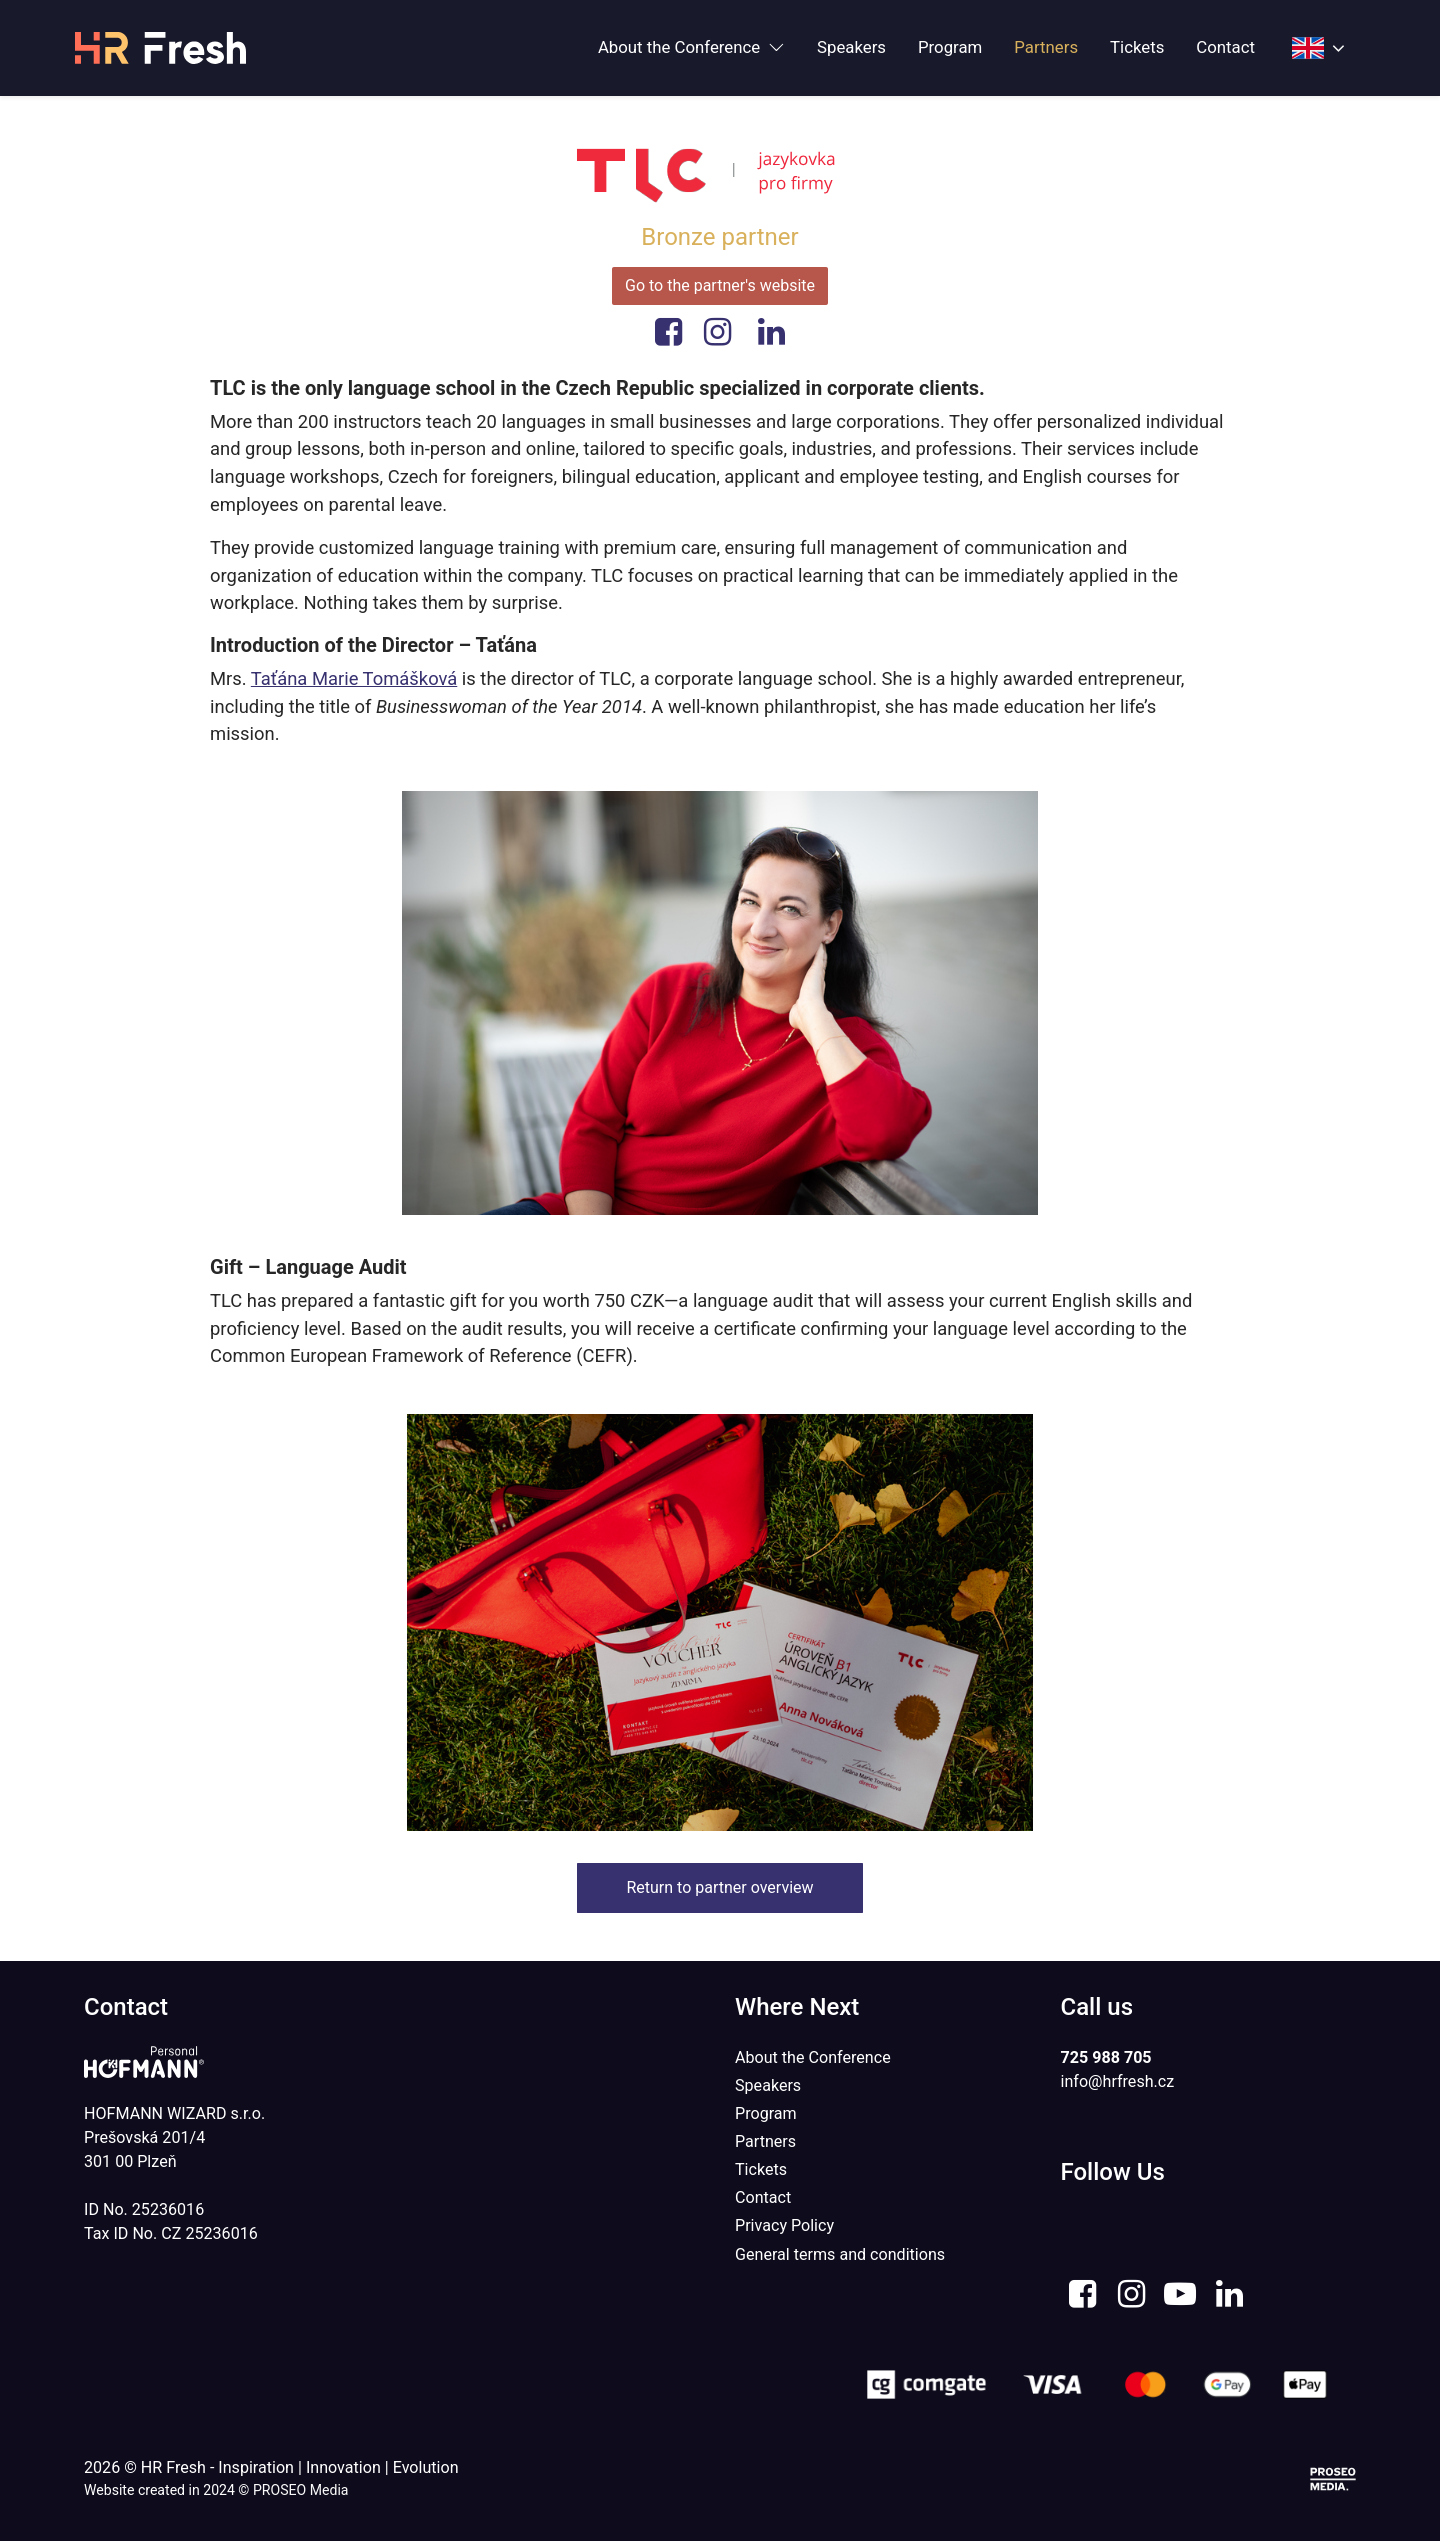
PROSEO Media (301, 2490)
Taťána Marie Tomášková (354, 678)
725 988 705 (1106, 2057)
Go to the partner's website (720, 285)
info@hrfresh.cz (1118, 2081)
